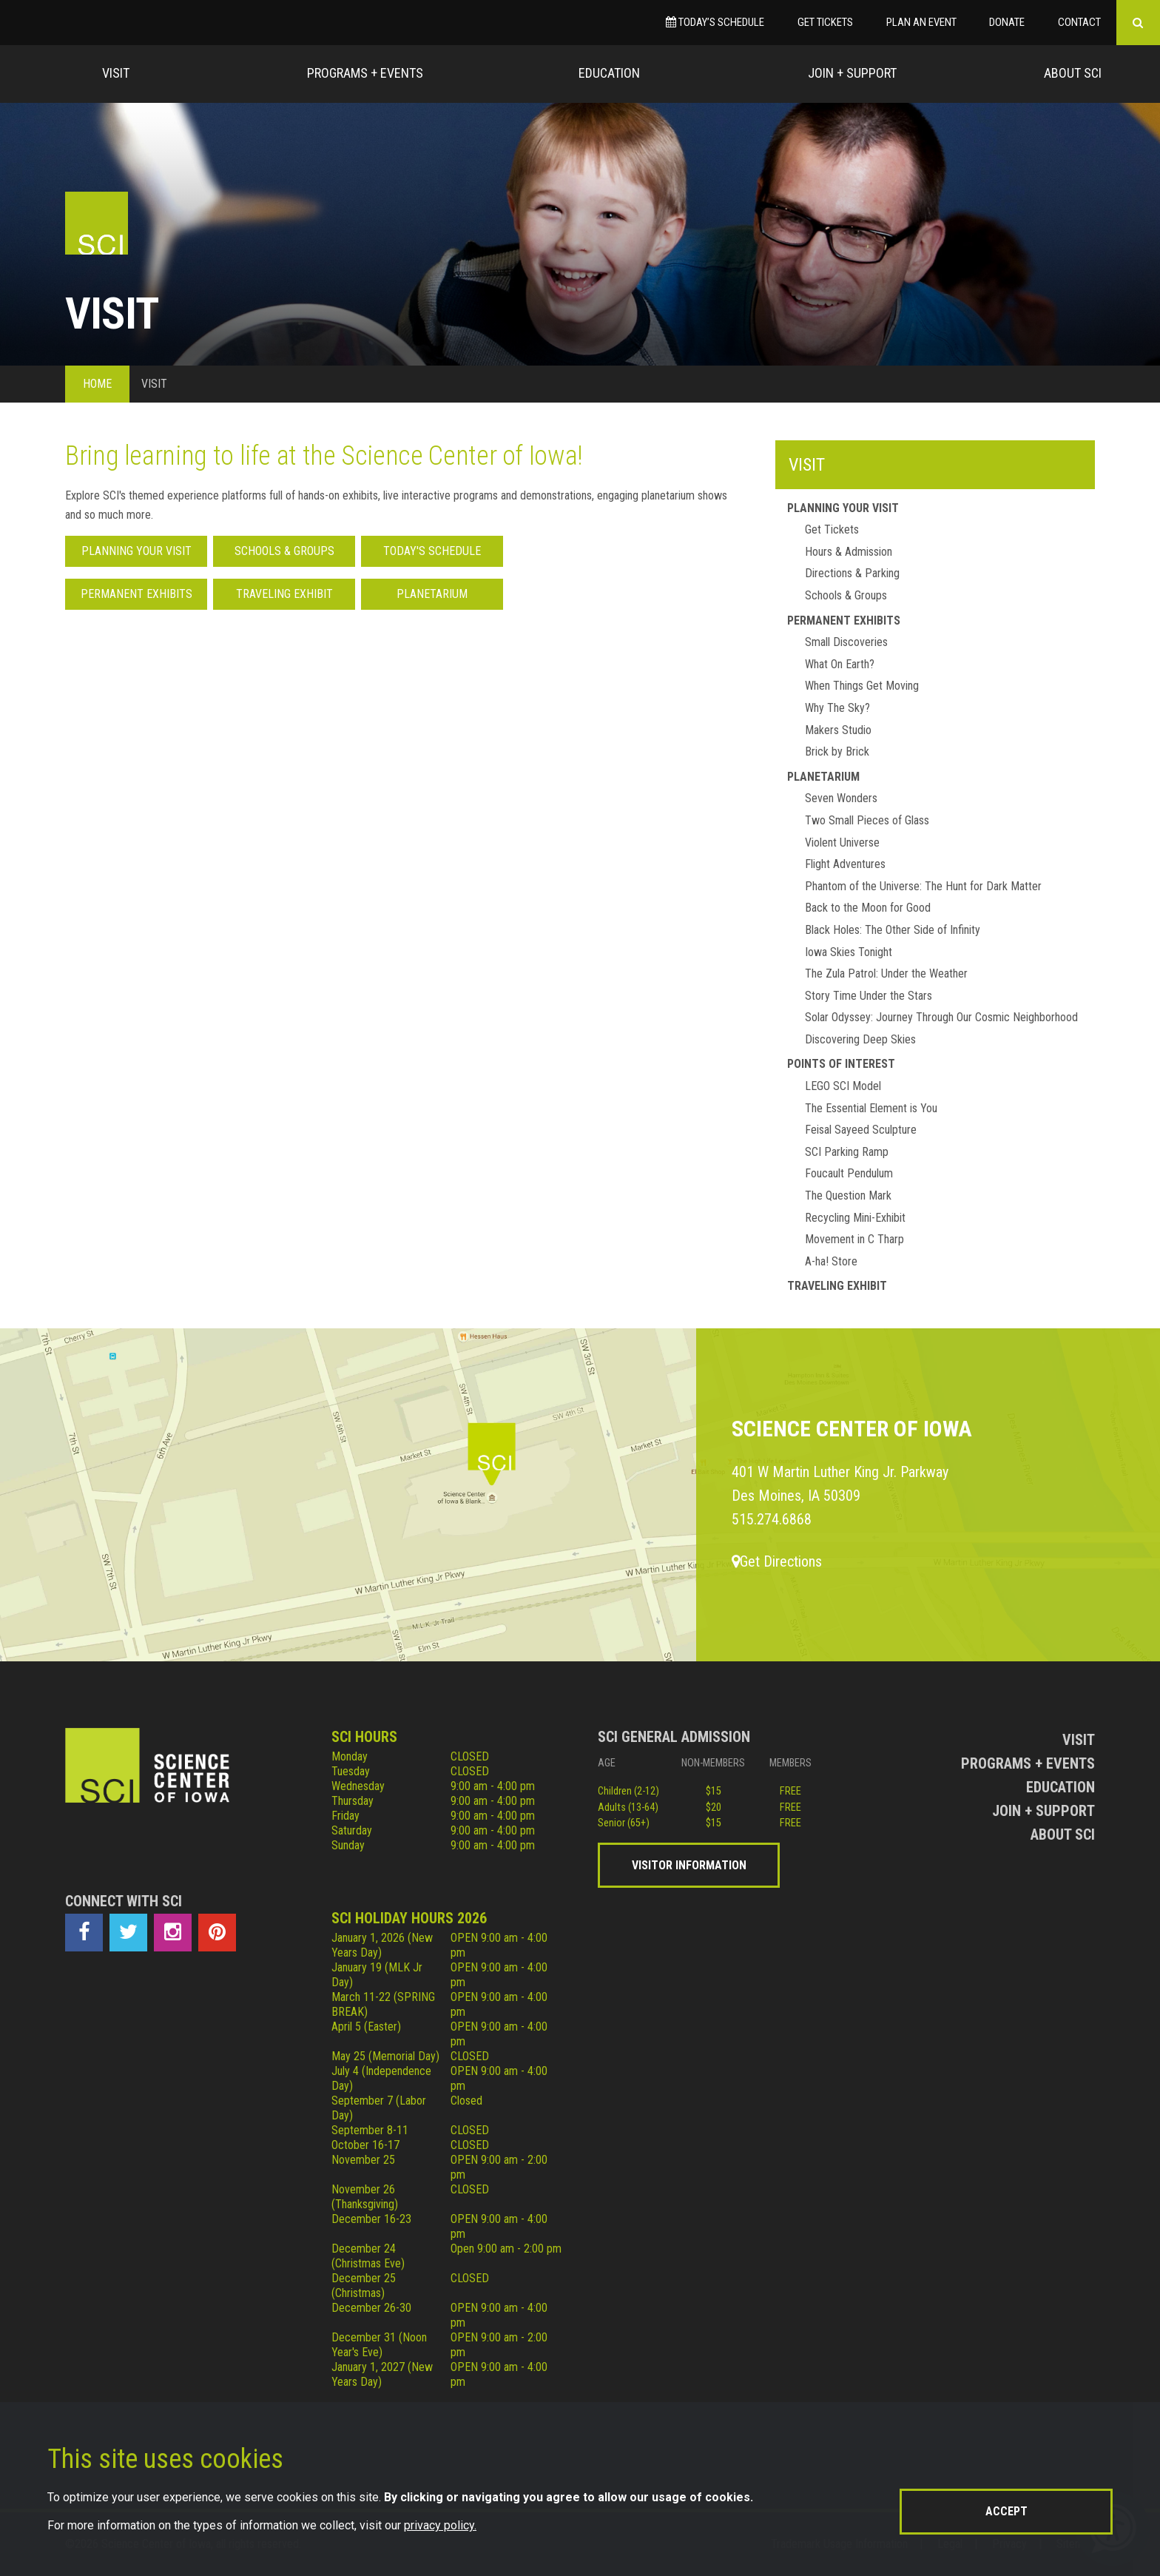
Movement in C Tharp (854, 1239)
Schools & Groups (284, 551)
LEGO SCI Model (843, 1086)
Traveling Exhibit (284, 594)
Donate (1007, 22)
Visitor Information (689, 1865)
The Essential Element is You (871, 1108)
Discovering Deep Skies (860, 1039)
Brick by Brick (837, 751)
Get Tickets (825, 22)
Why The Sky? (837, 708)
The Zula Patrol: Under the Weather (886, 973)
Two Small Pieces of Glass (867, 820)
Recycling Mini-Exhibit (855, 1218)
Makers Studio (838, 730)
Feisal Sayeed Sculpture (861, 1130)
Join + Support (852, 73)
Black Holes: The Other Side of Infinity (892, 930)
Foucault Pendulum (849, 1173)
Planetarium (432, 594)
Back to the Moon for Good (868, 908)
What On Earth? (839, 664)
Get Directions (777, 1561)
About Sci (1073, 73)
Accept (1006, 2511)
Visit (115, 73)
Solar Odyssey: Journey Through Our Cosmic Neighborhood (941, 1017)
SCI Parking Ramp (846, 1152)
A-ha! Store (831, 1261)
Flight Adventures (845, 864)
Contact (1079, 22)
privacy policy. (440, 2525)
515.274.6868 (772, 1519)
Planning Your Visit (136, 551)
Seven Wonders (841, 798)
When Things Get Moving (862, 686)
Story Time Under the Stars (868, 996)
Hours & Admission (848, 552)
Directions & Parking (852, 573)
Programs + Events (365, 73)
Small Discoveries (846, 642)
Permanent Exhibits (136, 594)
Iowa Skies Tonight (848, 952)
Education (609, 73)
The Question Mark (848, 1195)
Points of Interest (841, 1064)
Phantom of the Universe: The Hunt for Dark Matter (923, 886)
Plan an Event (921, 22)
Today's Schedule (432, 551)
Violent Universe (842, 842)
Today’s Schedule (715, 22)
